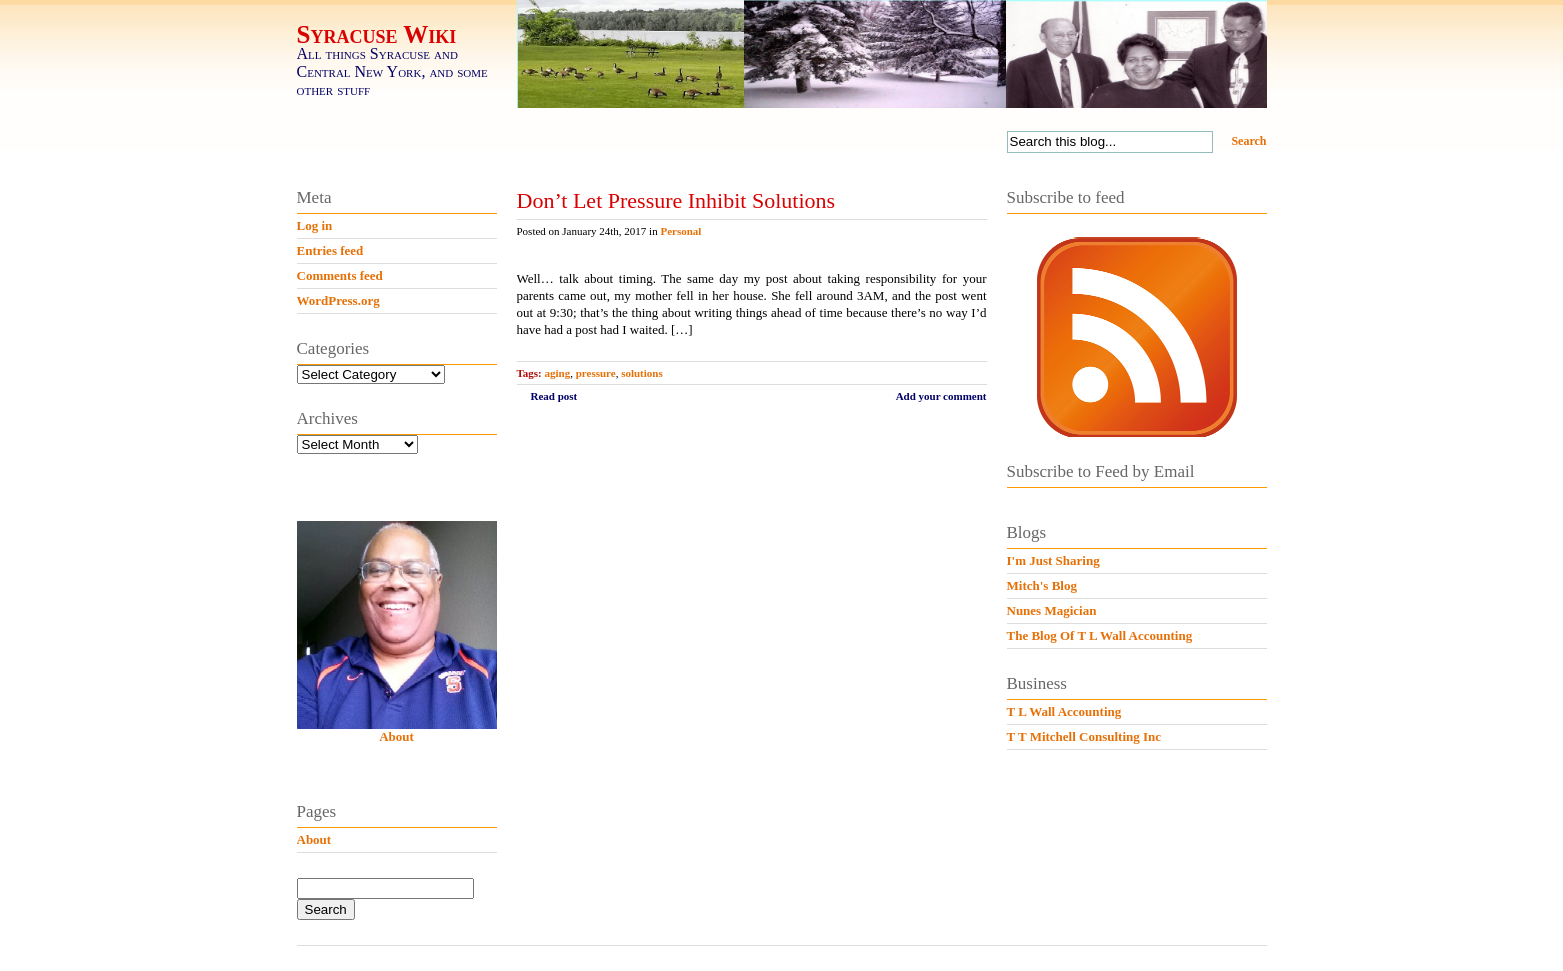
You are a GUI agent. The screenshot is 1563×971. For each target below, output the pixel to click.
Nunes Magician (1052, 610)
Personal (680, 231)
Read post (554, 396)
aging (558, 373)
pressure (596, 373)
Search (1248, 141)
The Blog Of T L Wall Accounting (1100, 635)
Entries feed (330, 250)
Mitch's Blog (1042, 585)
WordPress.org (338, 300)
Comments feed (340, 275)
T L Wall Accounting (1064, 711)
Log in (315, 225)
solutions (642, 373)
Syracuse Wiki (377, 34)
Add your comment (941, 396)
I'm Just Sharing (1053, 560)
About (396, 736)
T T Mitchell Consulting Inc (1084, 736)
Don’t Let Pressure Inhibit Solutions (676, 200)
